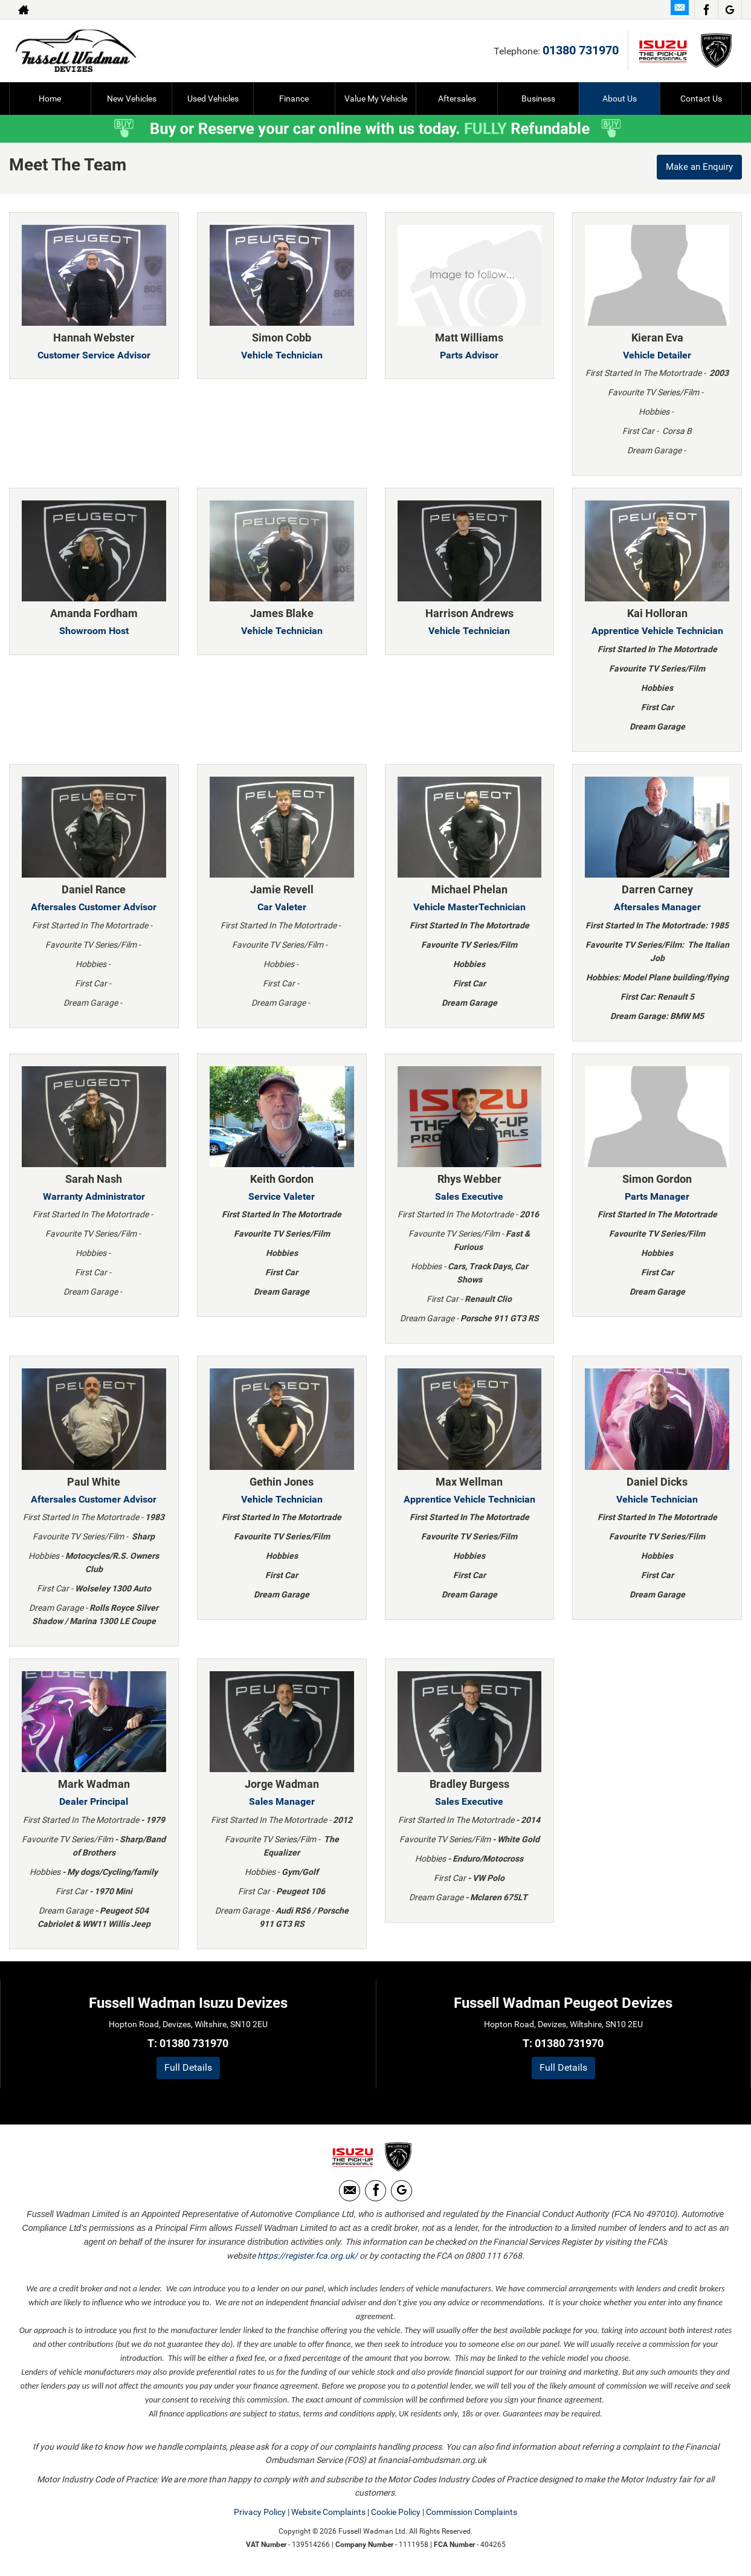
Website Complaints (328, 2515)
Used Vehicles (213, 98)
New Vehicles (131, 98)
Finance (294, 98)
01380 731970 (581, 50)
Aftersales (457, 98)
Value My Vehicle (375, 98)
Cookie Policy (396, 2515)
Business (538, 98)
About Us (619, 98)
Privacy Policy (260, 2515)
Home (50, 98)
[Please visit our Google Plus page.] (729, 9)
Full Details (188, 2067)
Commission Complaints (471, 2515)
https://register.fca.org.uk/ (307, 2259)
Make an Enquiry (696, 167)
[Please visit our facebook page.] (706, 9)
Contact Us (701, 98)
